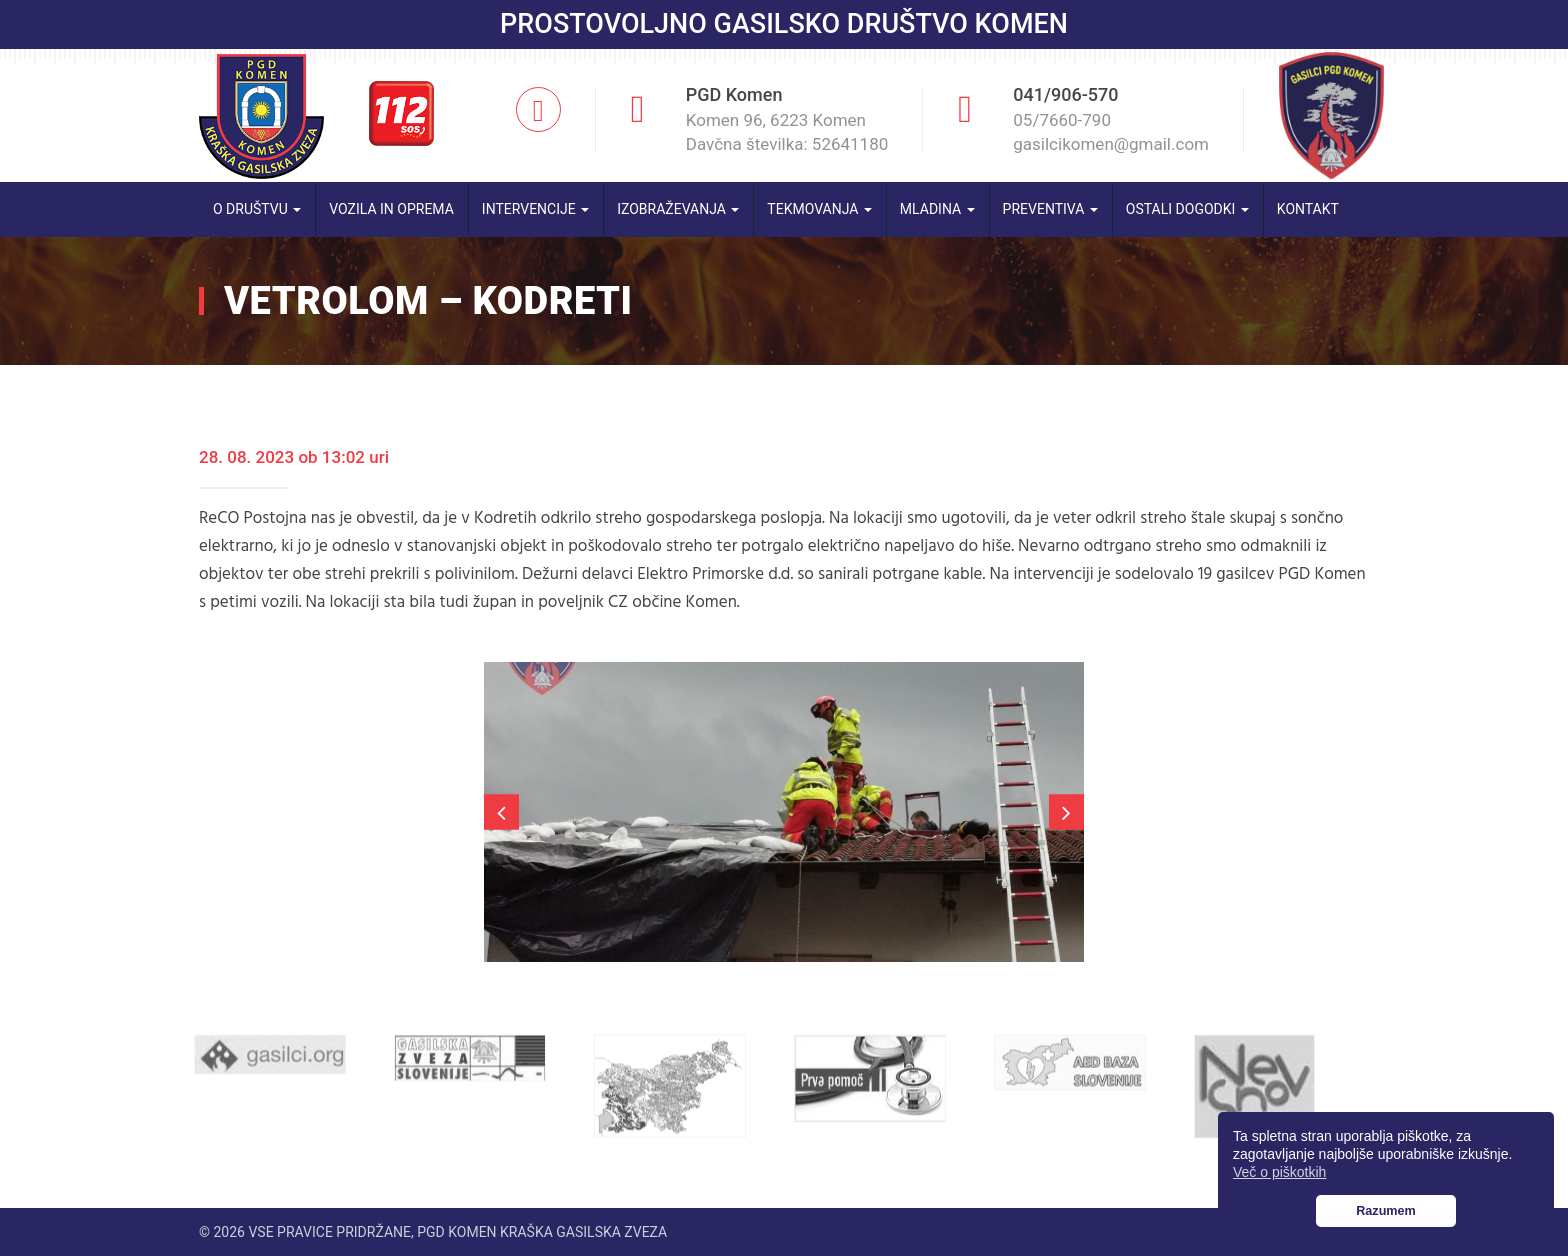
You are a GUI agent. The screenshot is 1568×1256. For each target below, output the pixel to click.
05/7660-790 (1062, 120)
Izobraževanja (678, 209)
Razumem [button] (1386, 1211)
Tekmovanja (819, 209)
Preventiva (1050, 209)
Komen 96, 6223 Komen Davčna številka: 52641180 (787, 132)
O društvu (257, 209)
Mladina (937, 209)
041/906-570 (1065, 94)
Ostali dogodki (1187, 209)
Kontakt (1308, 209)
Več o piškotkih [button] (1279, 1172)
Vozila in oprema (391, 209)
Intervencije (535, 209)
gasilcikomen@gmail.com (1111, 144)
